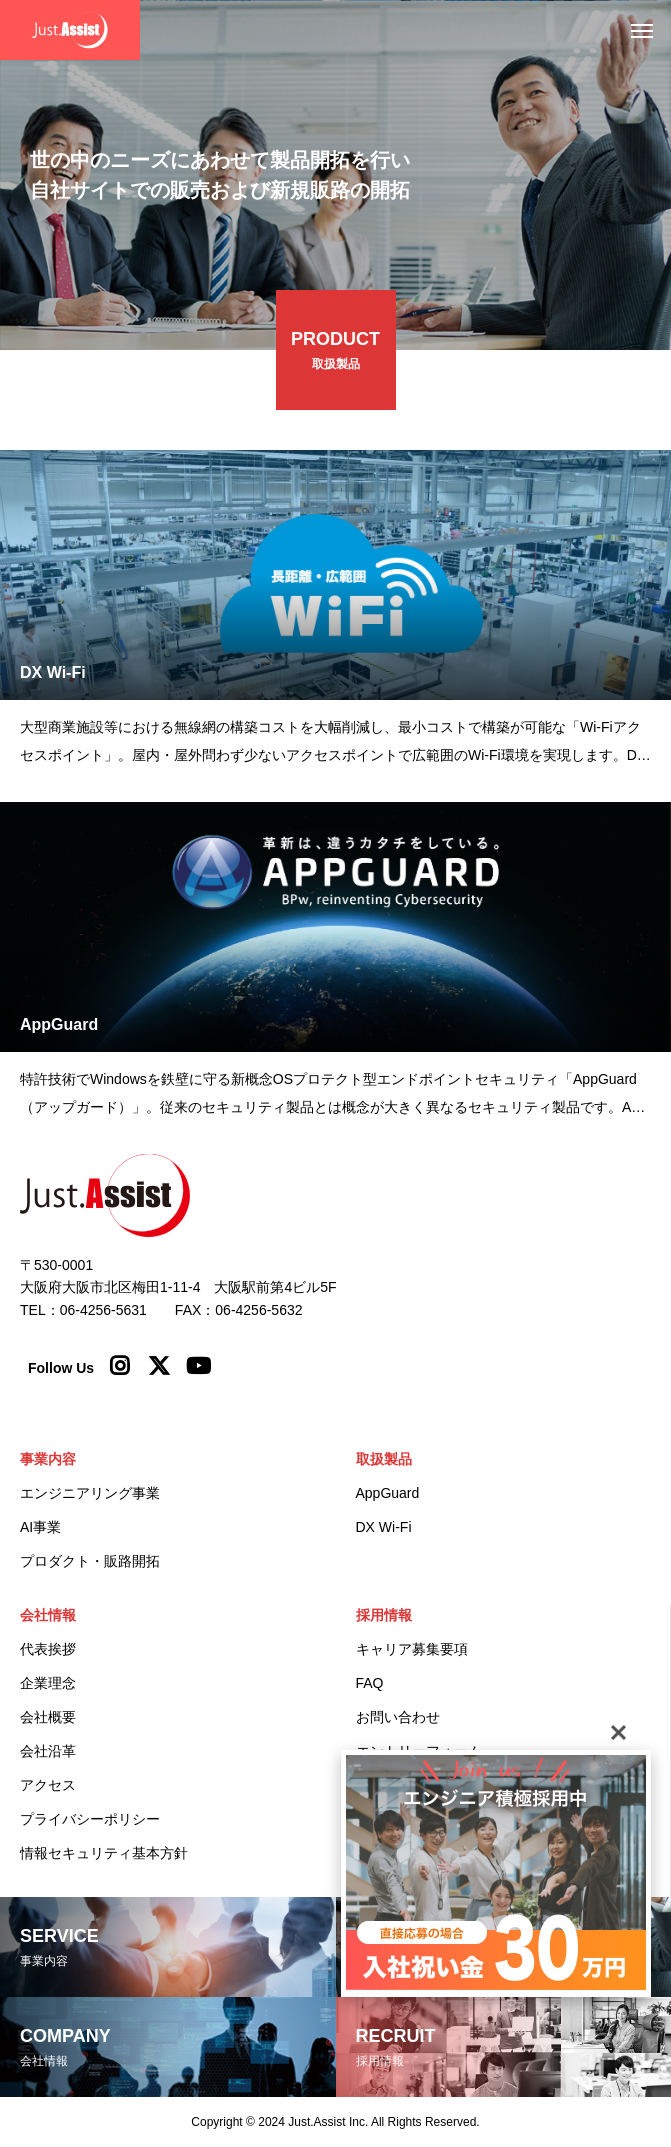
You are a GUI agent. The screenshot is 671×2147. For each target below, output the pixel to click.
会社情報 (48, 1615)
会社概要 (48, 1717)
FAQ (370, 1683)
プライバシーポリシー (90, 1819)
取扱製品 (384, 1459)
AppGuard (388, 1493)
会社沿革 (48, 1751)
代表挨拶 (48, 1649)
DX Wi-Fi (384, 1527)
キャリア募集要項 (412, 1649)
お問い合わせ (398, 1717)
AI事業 (40, 1527)
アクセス (48, 1785)
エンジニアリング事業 (90, 1493)
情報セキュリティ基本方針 (104, 1853)
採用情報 (384, 1615)
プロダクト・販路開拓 (90, 1561)
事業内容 (48, 1459)
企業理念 (48, 1683)
